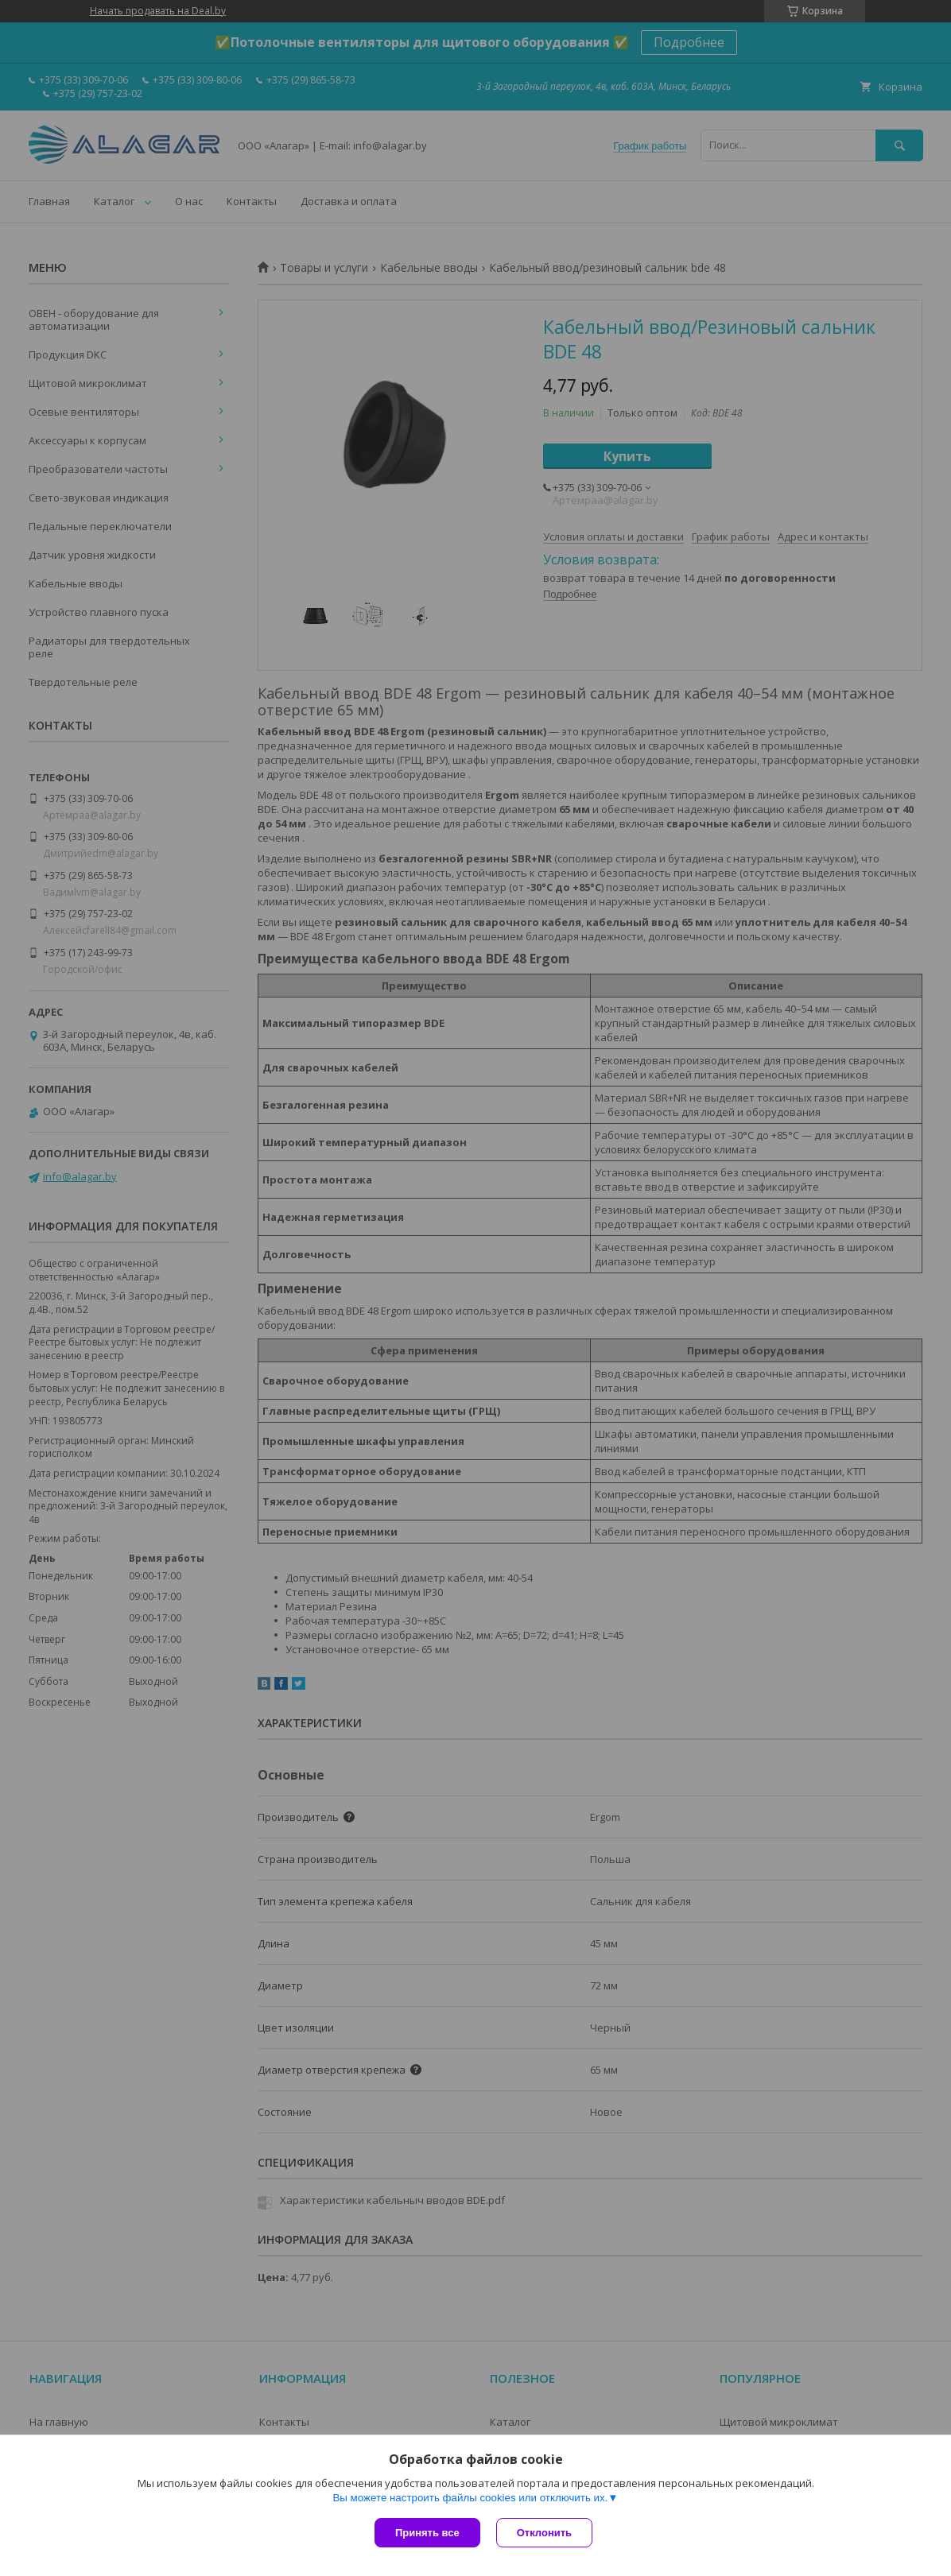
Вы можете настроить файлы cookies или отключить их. (469, 2498)
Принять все (427, 2533)
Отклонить (544, 2533)
